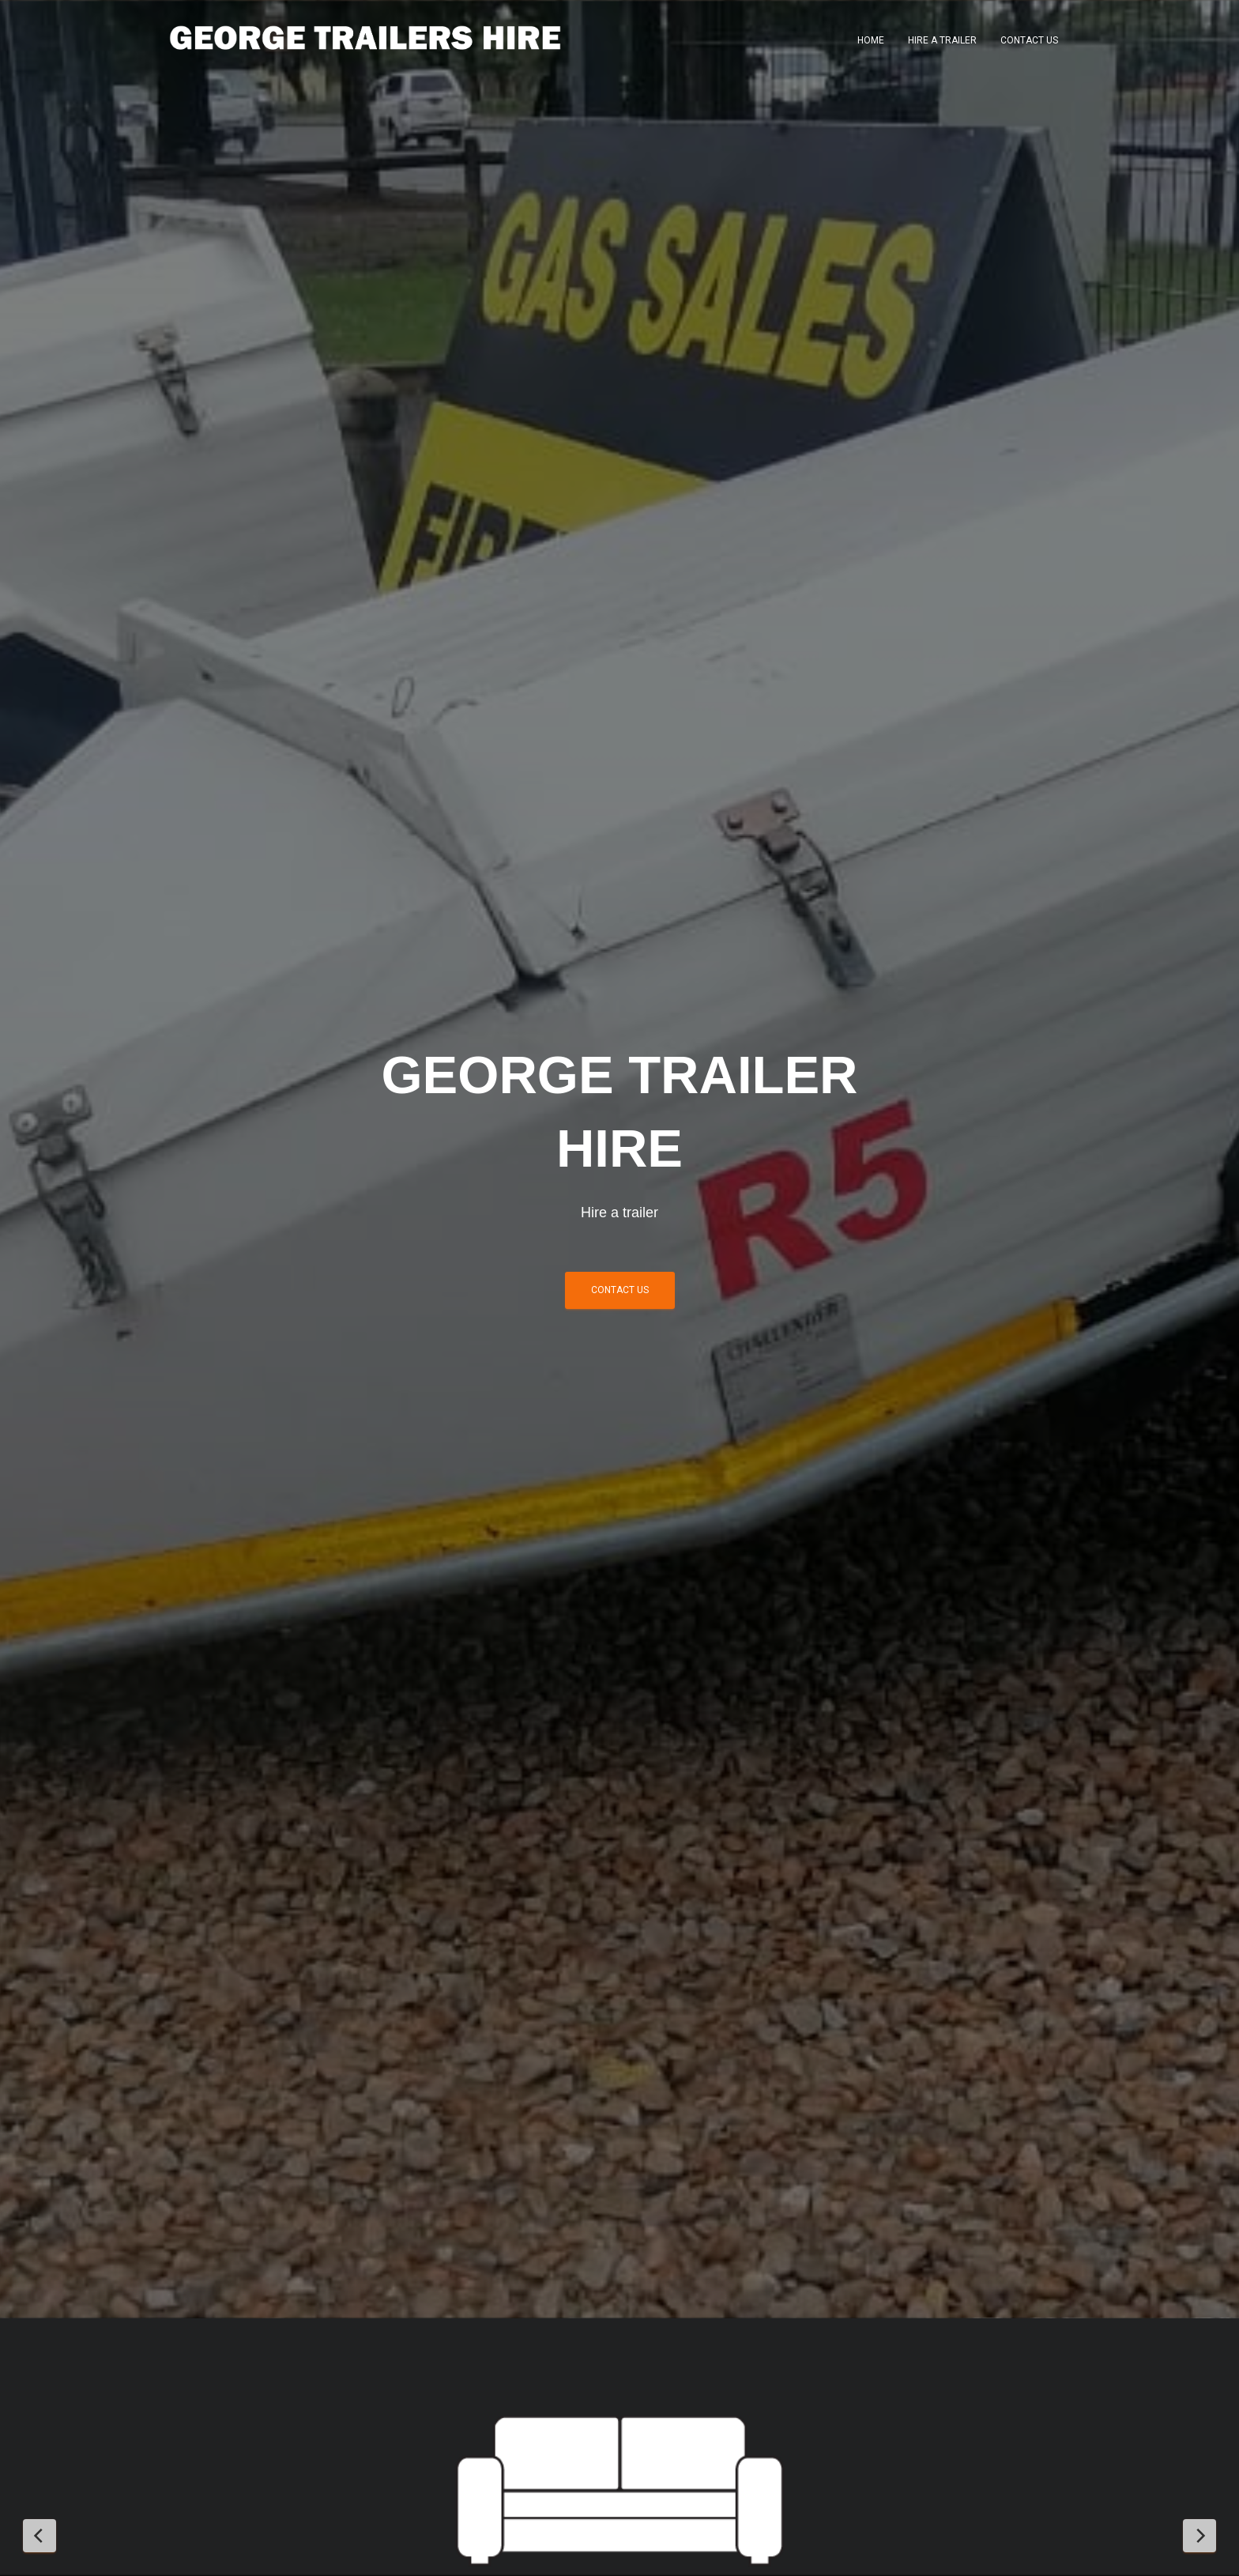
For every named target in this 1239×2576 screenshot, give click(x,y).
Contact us (620, 1290)
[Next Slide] (1199, 2535)
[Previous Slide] (39, 2535)
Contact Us (1029, 40)
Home (870, 40)
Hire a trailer (942, 40)
